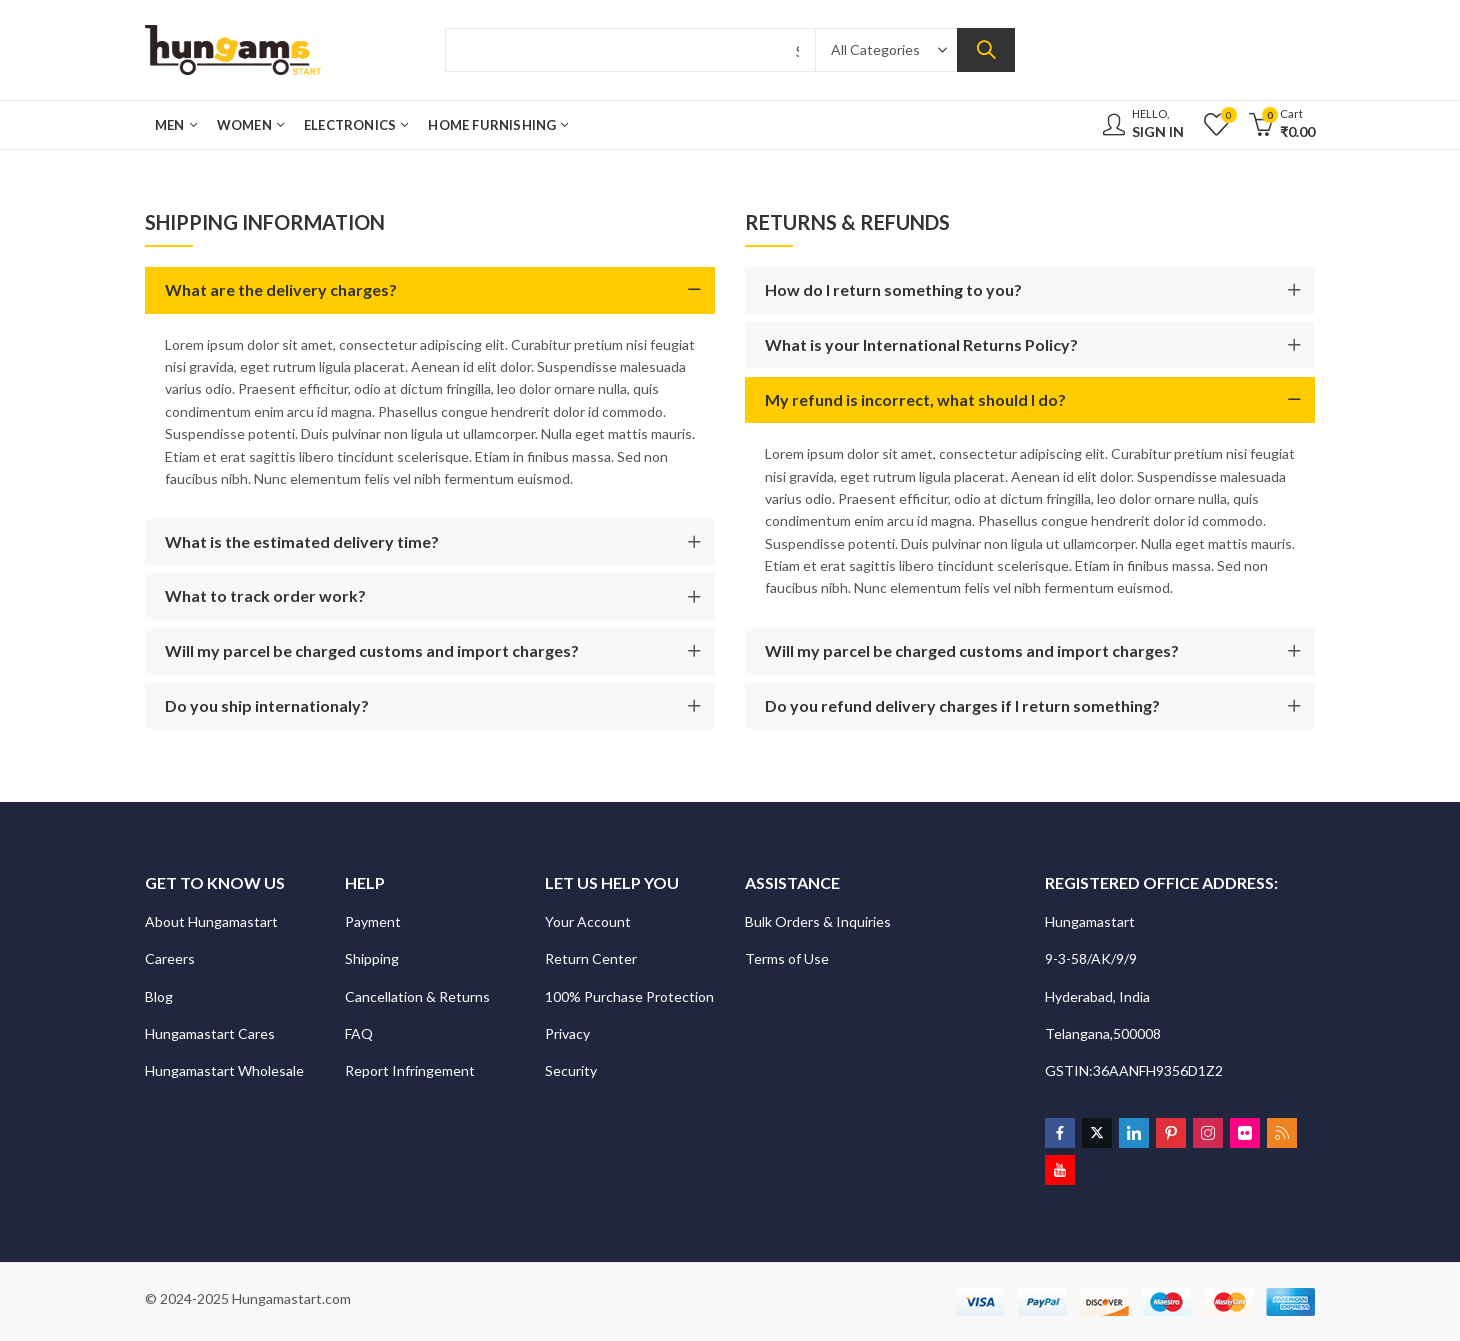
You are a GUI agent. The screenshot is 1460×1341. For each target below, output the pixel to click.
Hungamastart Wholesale (224, 1070)
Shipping (372, 958)
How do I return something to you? (893, 289)
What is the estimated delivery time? (302, 541)
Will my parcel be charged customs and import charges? (372, 650)
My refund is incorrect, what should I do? (915, 399)
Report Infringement (410, 1070)
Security (572, 1070)
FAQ (359, 1033)
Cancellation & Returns (419, 996)
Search (986, 50)
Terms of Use (787, 958)
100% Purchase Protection (629, 996)
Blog (159, 996)
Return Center (592, 958)
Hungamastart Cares (210, 1033)
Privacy (569, 1033)
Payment (373, 921)
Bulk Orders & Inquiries (819, 921)
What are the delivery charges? (281, 289)
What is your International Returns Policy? (921, 344)
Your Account (588, 921)
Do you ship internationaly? (267, 705)
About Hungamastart (211, 921)
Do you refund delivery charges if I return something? (962, 705)
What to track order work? (265, 595)
